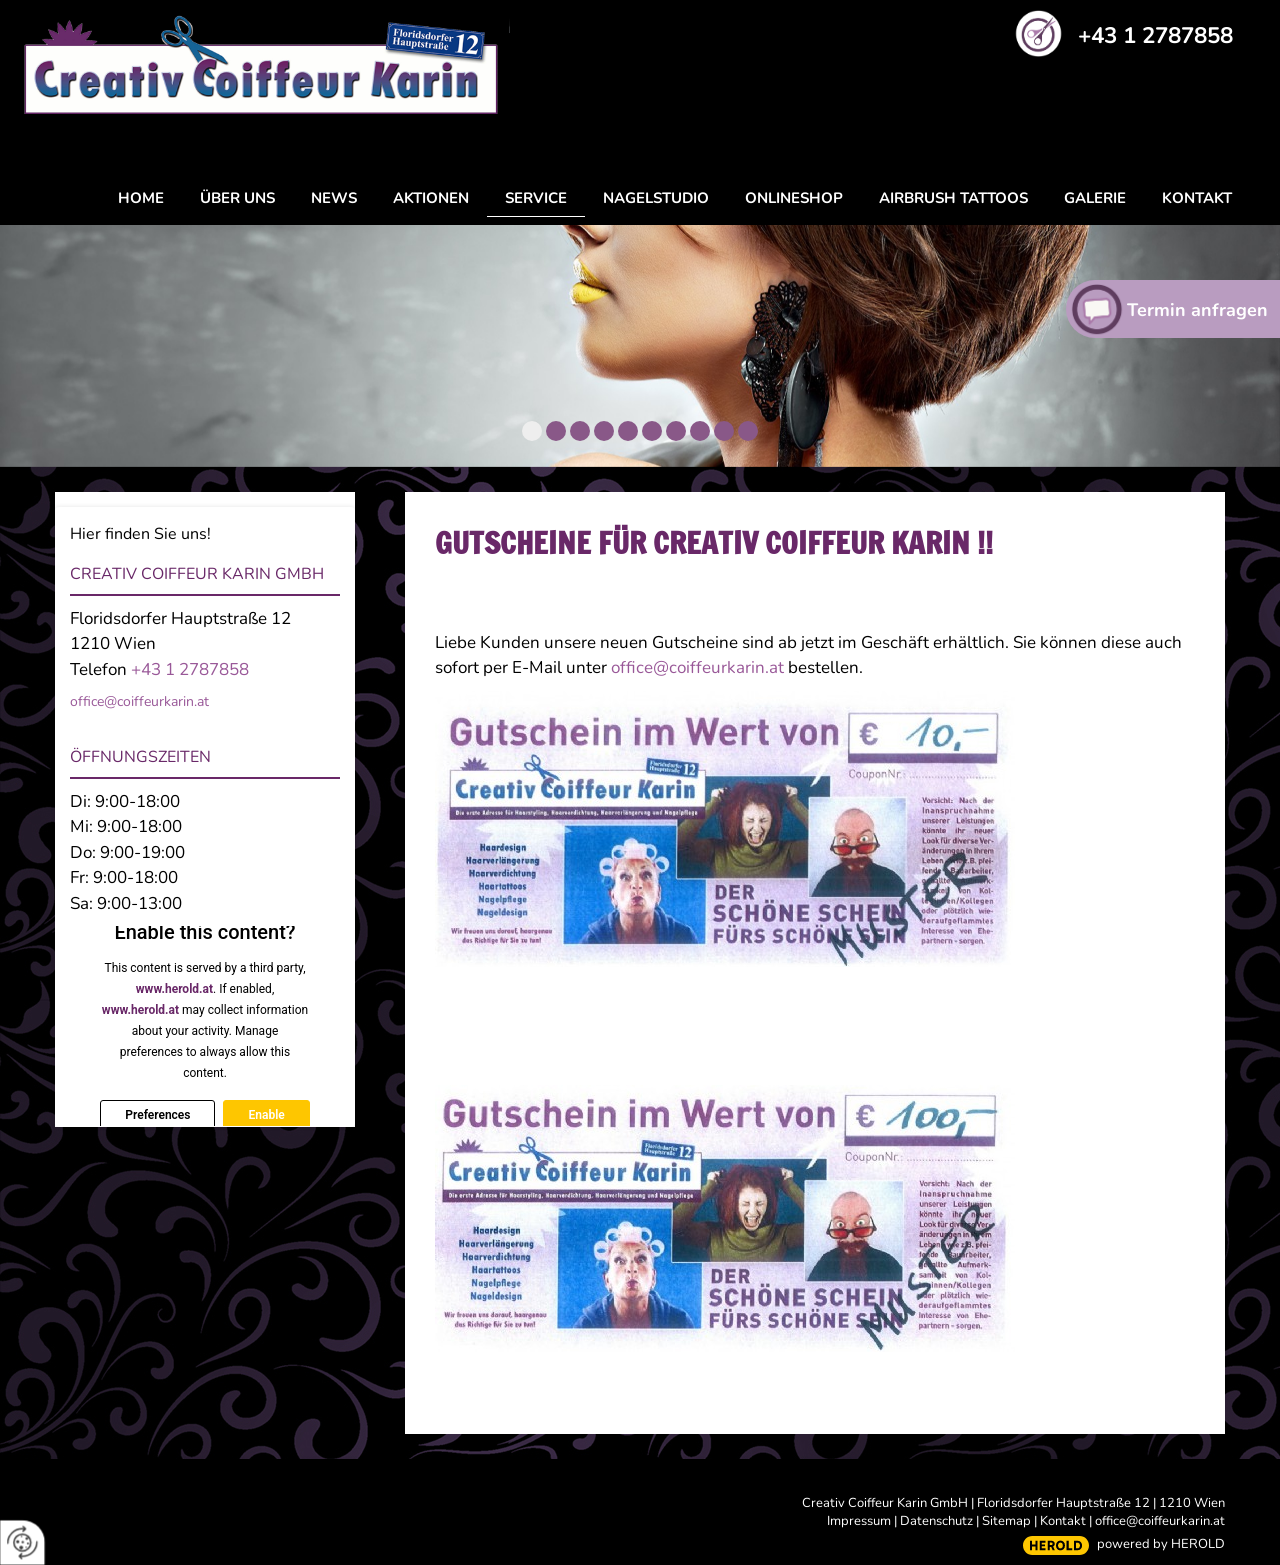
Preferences (157, 1115)
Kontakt (1063, 1521)
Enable (266, 1115)
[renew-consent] (22, 1542)
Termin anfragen (1197, 310)
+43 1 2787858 (1155, 35)
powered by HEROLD (1161, 1544)
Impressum (859, 1521)
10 (748, 431)
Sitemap (1006, 1521)
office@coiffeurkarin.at (699, 667)
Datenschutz (936, 1521)
